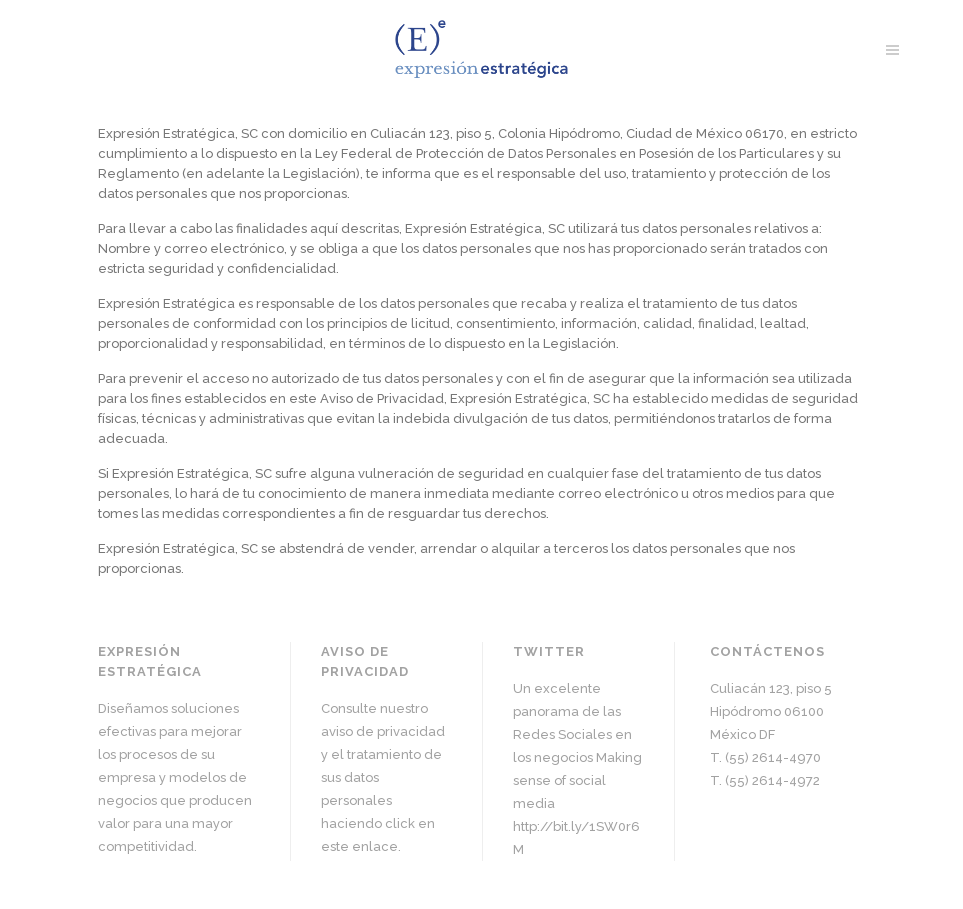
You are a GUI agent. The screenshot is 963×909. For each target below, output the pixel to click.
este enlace (359, 846)
